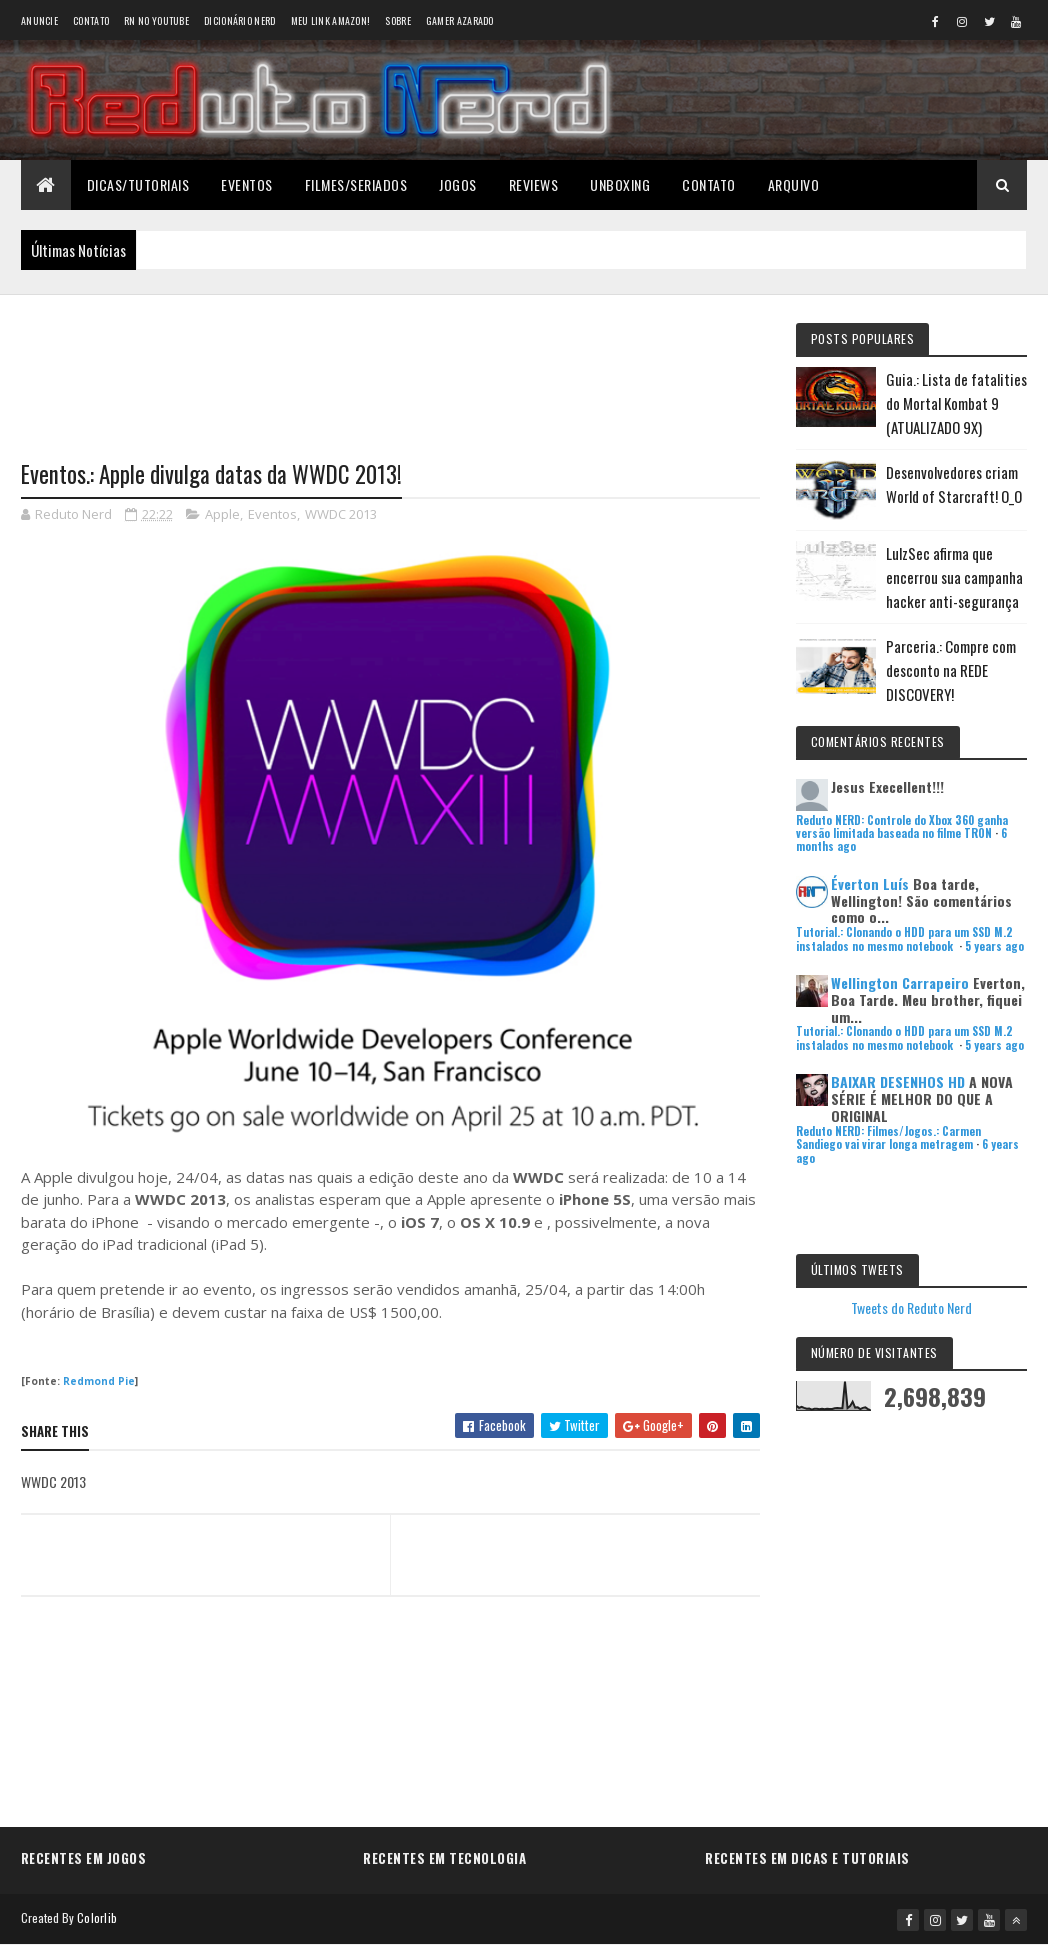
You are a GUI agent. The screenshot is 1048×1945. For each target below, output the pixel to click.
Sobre (398, 20)
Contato (91, 20)
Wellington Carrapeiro (900, 982)
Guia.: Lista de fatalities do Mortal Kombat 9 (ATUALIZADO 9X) (956, 403)
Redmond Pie (99, 1381)
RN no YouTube (156, 20)
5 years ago (994, 946)
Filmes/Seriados (356, 184)
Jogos (458, 184)
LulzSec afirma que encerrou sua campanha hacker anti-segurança (954, 577)
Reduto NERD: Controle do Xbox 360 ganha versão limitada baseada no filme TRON (902, 826)
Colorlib (97, 1917)
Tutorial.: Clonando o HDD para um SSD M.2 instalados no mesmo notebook (904, 938)
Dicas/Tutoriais (138, 184)
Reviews (534, 184)
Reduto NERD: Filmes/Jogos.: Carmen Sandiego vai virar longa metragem (888, 1137)
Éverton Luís (870, 883)
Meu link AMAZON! (331, 20)
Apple (222, 514)
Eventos (247, 184)
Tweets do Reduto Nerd (911, 1307)
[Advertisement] (390, 365)
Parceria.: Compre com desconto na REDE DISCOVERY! (951, 670)
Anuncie (39, 20)
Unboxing (620, 184)
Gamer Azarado (460, 20)
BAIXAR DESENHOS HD (898, 1081)
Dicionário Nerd (240, 20)
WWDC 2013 (341, 514)
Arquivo (794, 184)
